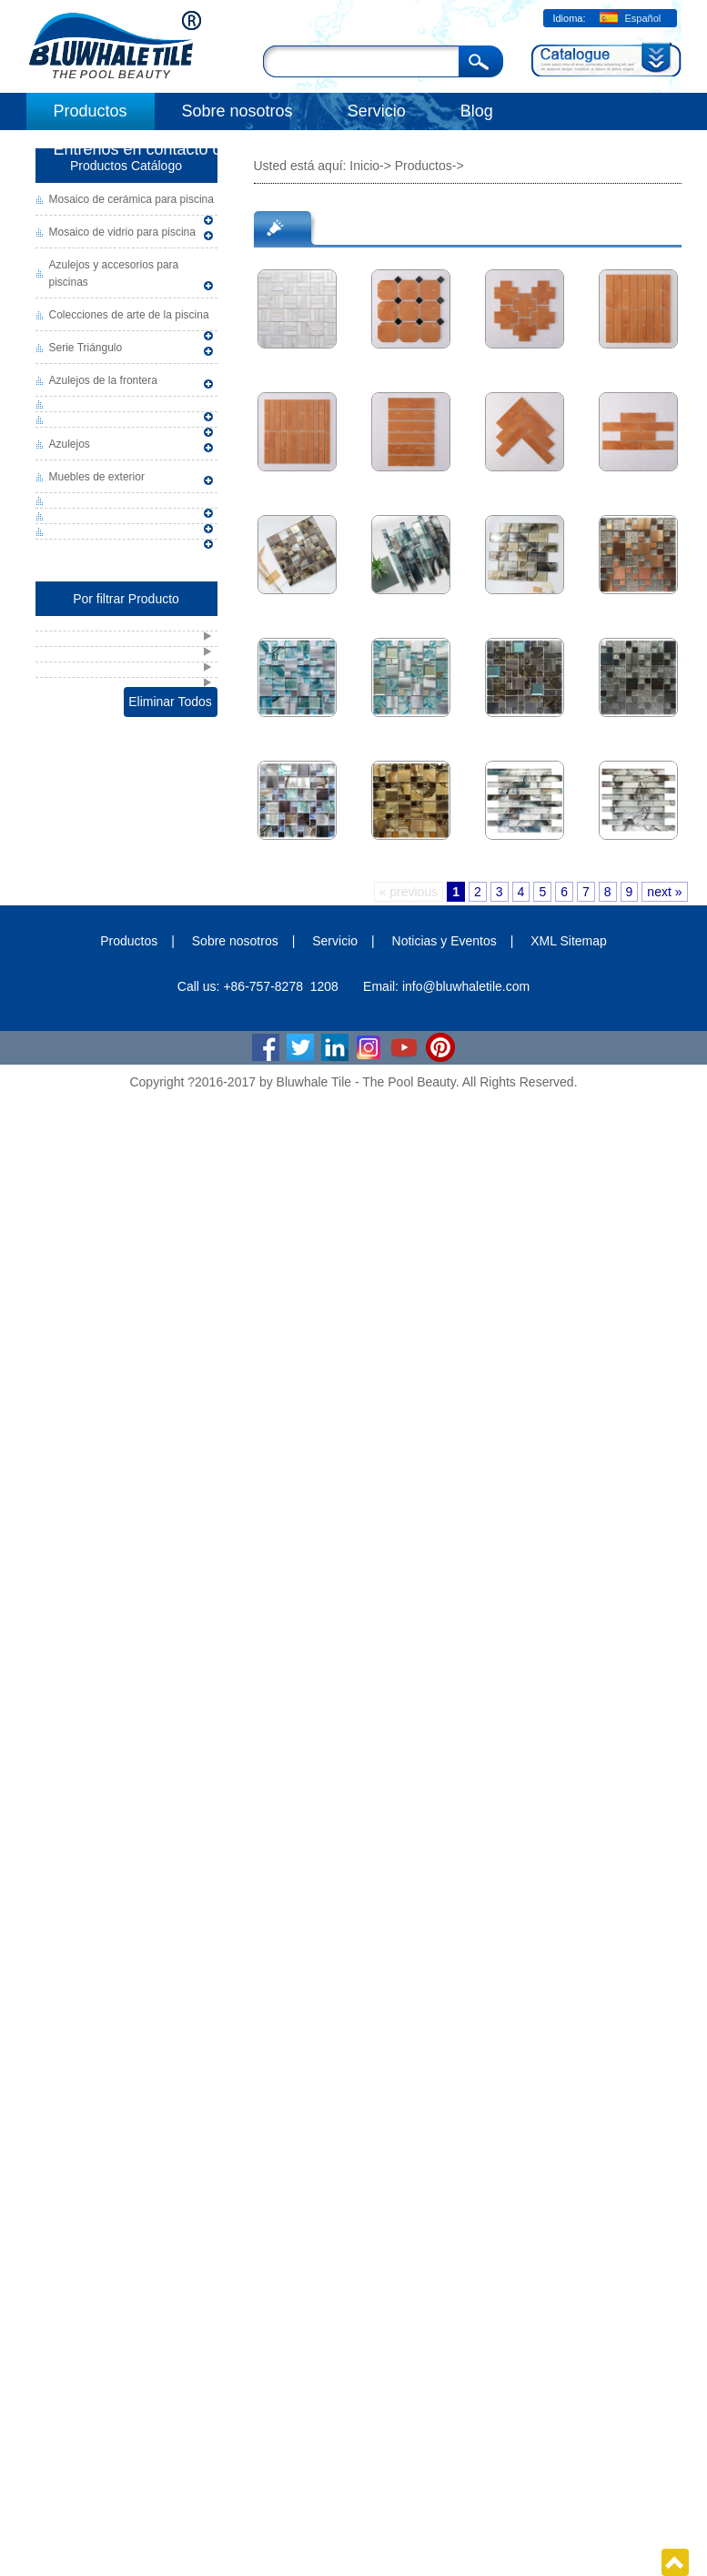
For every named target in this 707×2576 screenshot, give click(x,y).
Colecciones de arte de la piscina (129, 314)
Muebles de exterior (97, 476)
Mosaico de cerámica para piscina (131, 199)
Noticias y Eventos (444, 941)
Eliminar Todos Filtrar (170, 705)
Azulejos (69, 444)
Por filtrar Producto (126, 598)
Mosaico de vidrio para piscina (122, 232)
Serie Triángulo (86, 347)
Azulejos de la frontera (103, 380)
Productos (90, 111)
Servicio (377, 111)
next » (664, 891)
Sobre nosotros (237, 111)
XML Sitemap (568, 941)
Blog (476, 111)
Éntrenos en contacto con (146, 149)
